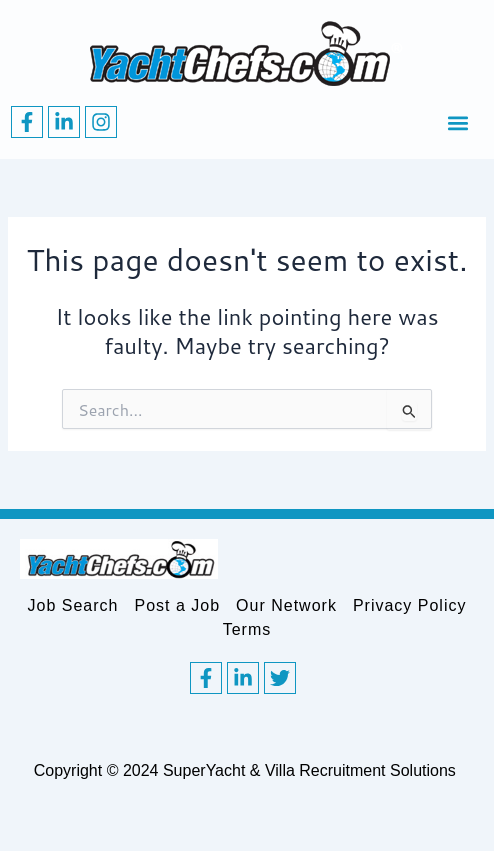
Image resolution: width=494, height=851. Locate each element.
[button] (457, 122)
